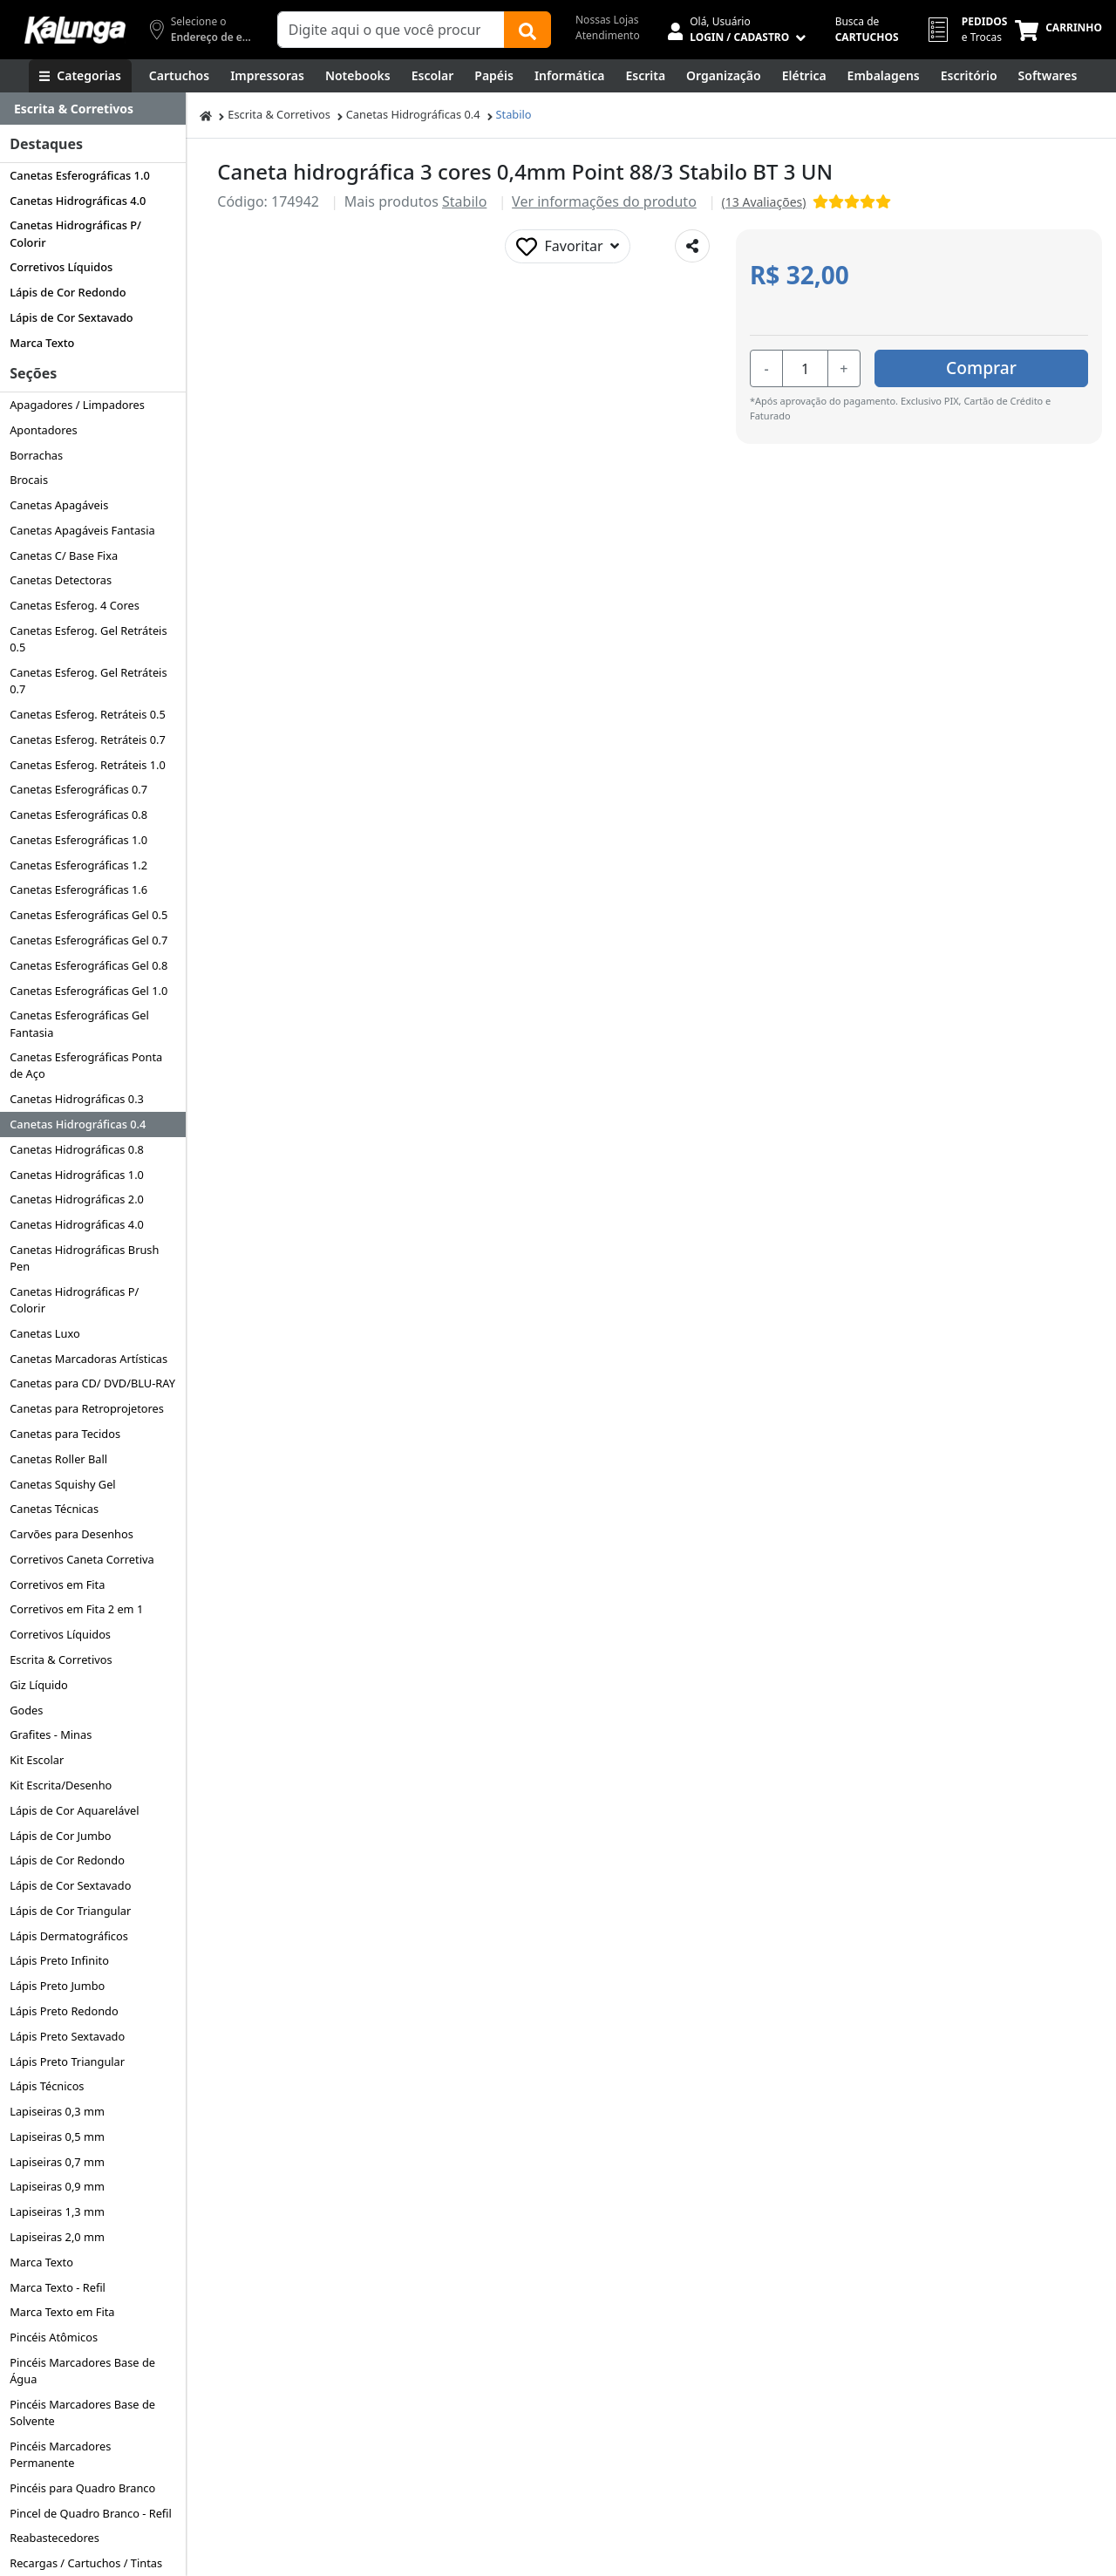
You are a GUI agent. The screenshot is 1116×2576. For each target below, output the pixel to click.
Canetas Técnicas (54, 1508)
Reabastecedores (54, 2537)
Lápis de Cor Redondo (68, 292)
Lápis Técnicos (47, 2086)
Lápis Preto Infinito (59, 1960)
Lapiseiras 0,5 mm (57, 2136)
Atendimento (607, 35)
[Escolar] (433, 75)
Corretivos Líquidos (61, 267)
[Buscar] (527, 29)
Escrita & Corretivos (61, 1659)
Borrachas (36, 455)
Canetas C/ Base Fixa (64, 555)
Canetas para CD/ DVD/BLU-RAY (92, 1383)
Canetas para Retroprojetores (87, 1408)
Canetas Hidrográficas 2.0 (77, 1199)
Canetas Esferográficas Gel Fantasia (79, 1023)
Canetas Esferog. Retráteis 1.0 (88, 765)
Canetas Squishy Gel (62, 1484)
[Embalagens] (883, 75)
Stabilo (514, 114)
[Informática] (570, 75)
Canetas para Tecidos (65, 1433)
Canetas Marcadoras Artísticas (88, 1358)
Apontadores (44, 430)
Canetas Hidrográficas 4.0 (78, 200)
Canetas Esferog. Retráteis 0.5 (88, 714)
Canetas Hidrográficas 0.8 (77, 1149)
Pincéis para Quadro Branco (82, 2488)
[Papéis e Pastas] (494, 75)
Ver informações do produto (604, 201)
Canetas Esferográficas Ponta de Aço (86, 1065)
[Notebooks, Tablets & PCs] (358, 75)
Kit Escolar (37, 1760)
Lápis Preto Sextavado (67, 2036)
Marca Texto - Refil (57, 2287)
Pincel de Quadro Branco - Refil (91, 2513)
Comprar (984, 367)
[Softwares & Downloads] (1048, 75)
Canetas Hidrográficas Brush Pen (84, 1258)
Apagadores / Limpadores (77, 404)
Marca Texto (42, 343)
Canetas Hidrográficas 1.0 (77, 1174)
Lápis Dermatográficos (69, 1936)
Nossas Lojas (607, 19)
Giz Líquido (39, 1685)
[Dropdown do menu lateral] (93, 109)
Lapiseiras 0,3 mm (57, 2111)
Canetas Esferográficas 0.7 (78, 789)
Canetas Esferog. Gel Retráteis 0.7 (88, 680)
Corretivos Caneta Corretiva (81, 1559)
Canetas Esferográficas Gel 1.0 (88, 990)
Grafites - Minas (51, 1734)
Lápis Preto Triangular (67, 2061)
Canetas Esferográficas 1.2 (78, 865)
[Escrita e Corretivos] (645, 75)
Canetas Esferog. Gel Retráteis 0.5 (88, 639)
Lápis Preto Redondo (64, 2011)
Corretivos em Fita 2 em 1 (76, 1609)
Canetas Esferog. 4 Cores (75, 605)
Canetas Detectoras (61, 580)
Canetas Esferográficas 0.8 (78, 814)
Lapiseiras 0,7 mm (57, 2162)
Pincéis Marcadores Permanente (60, 2454)
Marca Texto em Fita (62, 2312)
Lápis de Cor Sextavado (71, 317)
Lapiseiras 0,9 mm (57, 2186)
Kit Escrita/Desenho (61, 1785)
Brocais (29, 479)
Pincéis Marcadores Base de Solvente (82, 2412)
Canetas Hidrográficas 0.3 (77, 1099)
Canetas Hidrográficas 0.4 (78, 1124)
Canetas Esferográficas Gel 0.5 (88, 915)
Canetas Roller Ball (58, 1459)
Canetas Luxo (45, 1333)
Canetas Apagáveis (59, 505)
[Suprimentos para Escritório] (969, 75)
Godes (26, 1710)
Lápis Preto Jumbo (57, 1985)
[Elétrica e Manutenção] (804, 75)
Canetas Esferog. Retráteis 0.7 (88, 739)
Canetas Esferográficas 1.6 (78, 889)
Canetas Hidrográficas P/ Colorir (75, 233)
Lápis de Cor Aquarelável (74, 1810)
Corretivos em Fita (57, 1584)
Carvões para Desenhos (71, 1534)
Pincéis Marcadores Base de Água (82, 2371)
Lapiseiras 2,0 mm (57, 2237)
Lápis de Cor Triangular (70, 1910)
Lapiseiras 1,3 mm (57, 2211)
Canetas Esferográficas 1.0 (80, 175)
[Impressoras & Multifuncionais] (267, 75)
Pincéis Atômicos (54, 2337)
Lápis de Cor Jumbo (60, 1835)
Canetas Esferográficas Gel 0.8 (88, 965)
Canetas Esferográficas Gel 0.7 (88, 940)
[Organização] (724, 75)
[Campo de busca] (391, 29)
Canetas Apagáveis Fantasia (82, 530)
